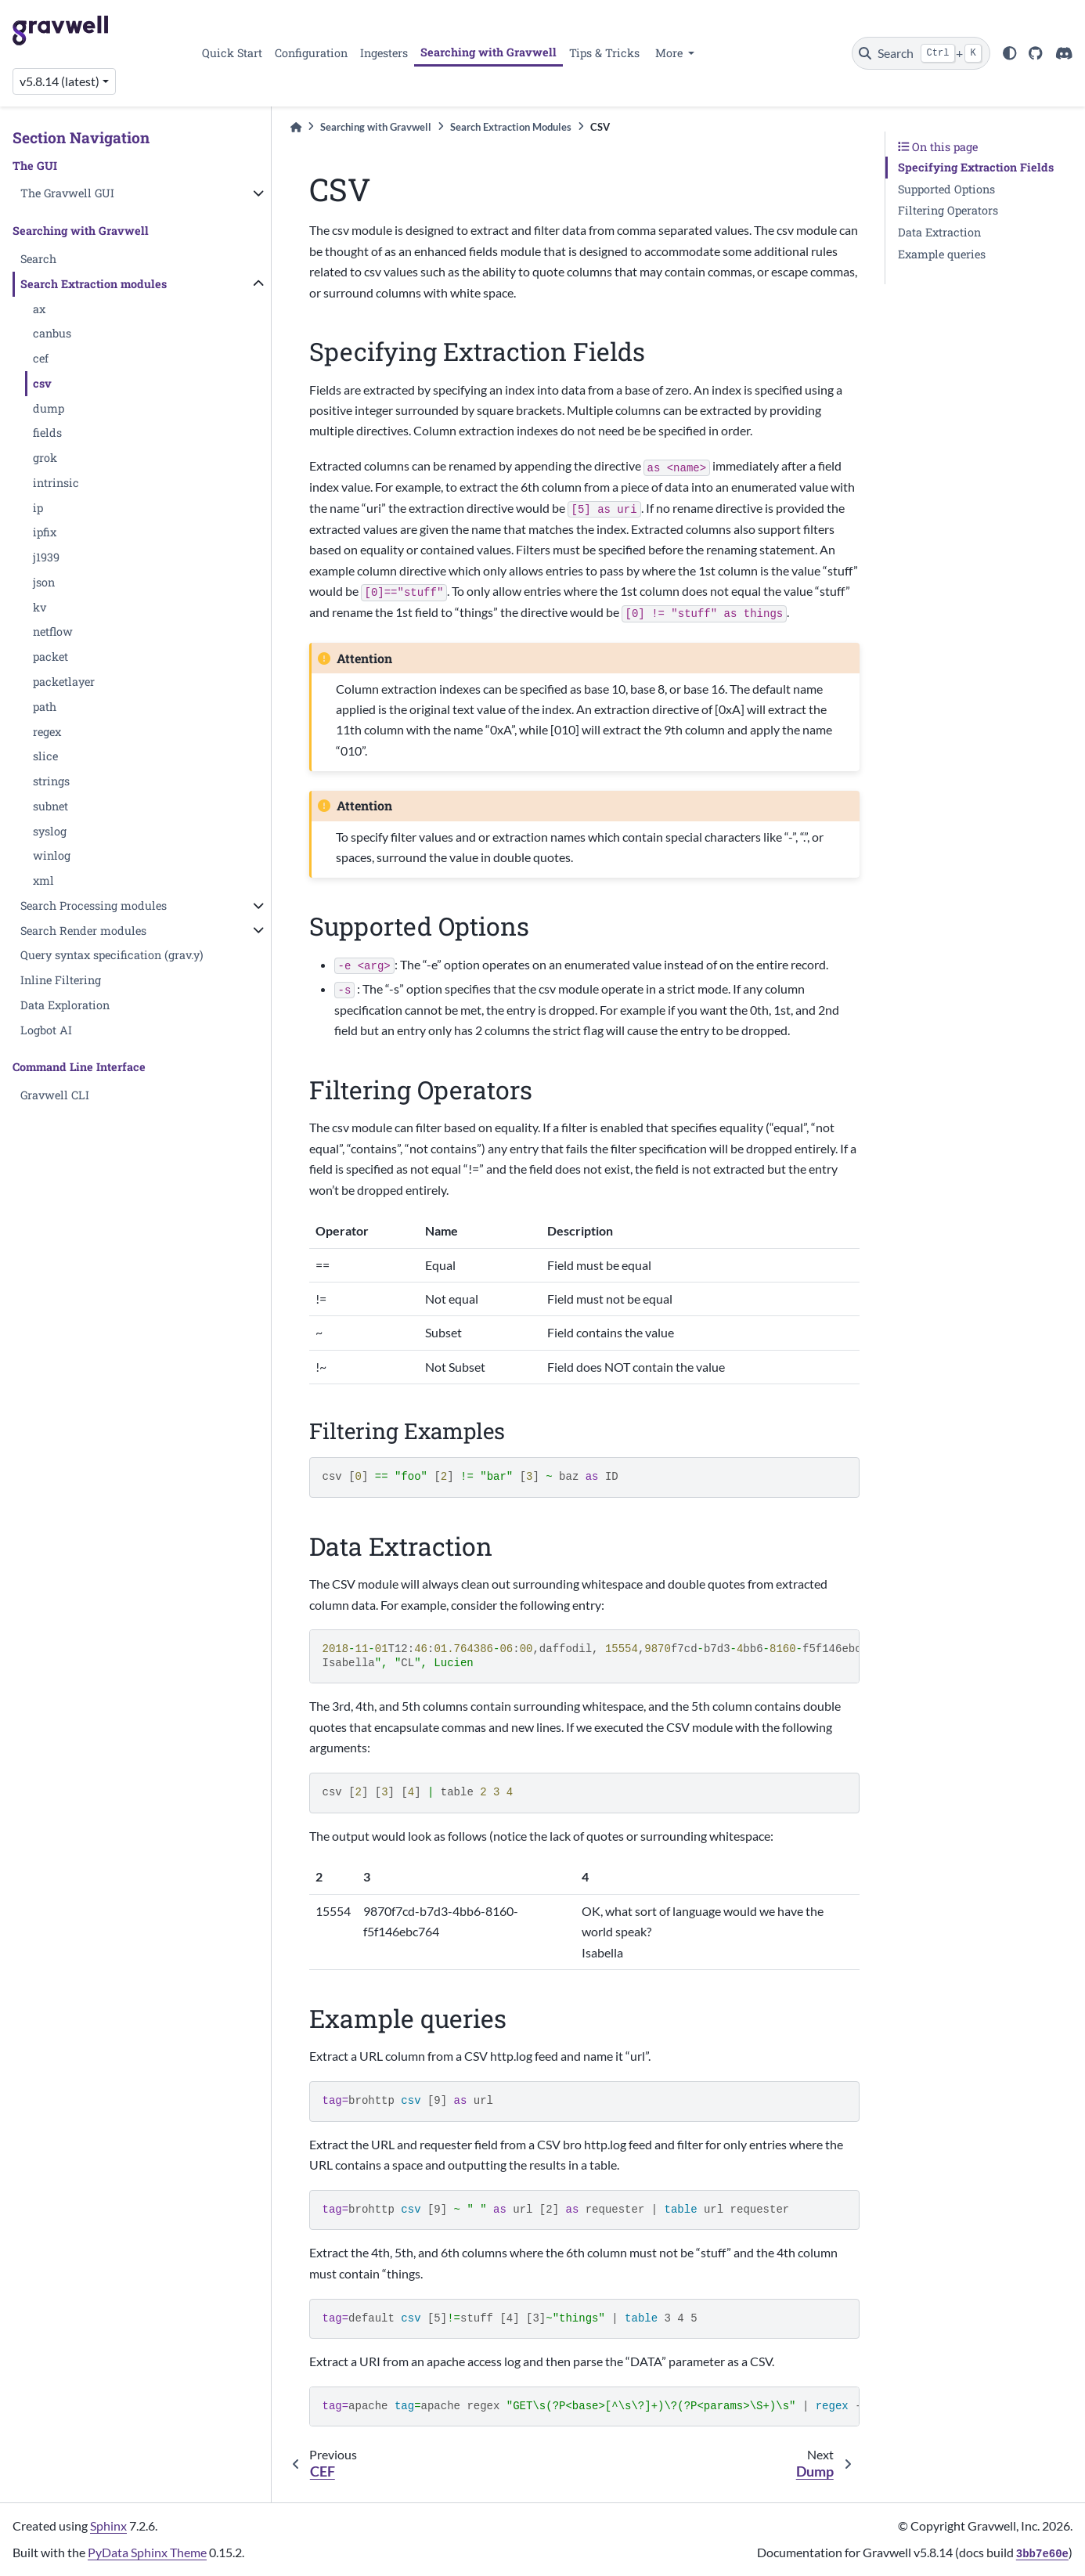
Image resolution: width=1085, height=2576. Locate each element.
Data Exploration (65, 1005)
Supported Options (946, 189)
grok (45, 457)
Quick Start (232, 52)
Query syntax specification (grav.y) (112, 954)
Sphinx (108, 2525)
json (44, 582)
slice (45, 756)
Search (38, 258)
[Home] (295, 127)
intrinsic (56, 482)
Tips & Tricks (604, 52)
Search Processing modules (93, 905)
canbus (52, 333)
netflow (53, 631)
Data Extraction (939, 232)
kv (39, 607)
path (44, 706)
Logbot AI (46, 1030)
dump (48, 408)
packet (50, 656)
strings (51, 781)
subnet (50, 806)
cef (41, 358)
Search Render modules (83, 930)
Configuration (311, 52)
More (670, 52)
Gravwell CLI (54, 1095)
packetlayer (64, 681)
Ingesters (384, 52)
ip (38, 507)
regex (47, 731)
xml (43, 880)
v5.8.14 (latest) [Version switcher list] (59, 81)
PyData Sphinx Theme (147, 2552)
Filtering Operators (948, 210)
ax (39, 308)
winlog (51, 855)
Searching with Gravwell (488, 52)
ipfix (44, 532)
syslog (50, 831)
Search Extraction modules (93, 283)
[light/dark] (1010, 53)
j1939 (46, 557)
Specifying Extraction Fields (976, 167)
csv (42, 383)
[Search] (921, 53)
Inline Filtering (60, 979)
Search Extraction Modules (510, 127)
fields (47, 432)
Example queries (942, 254)
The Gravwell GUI (67, 193)
